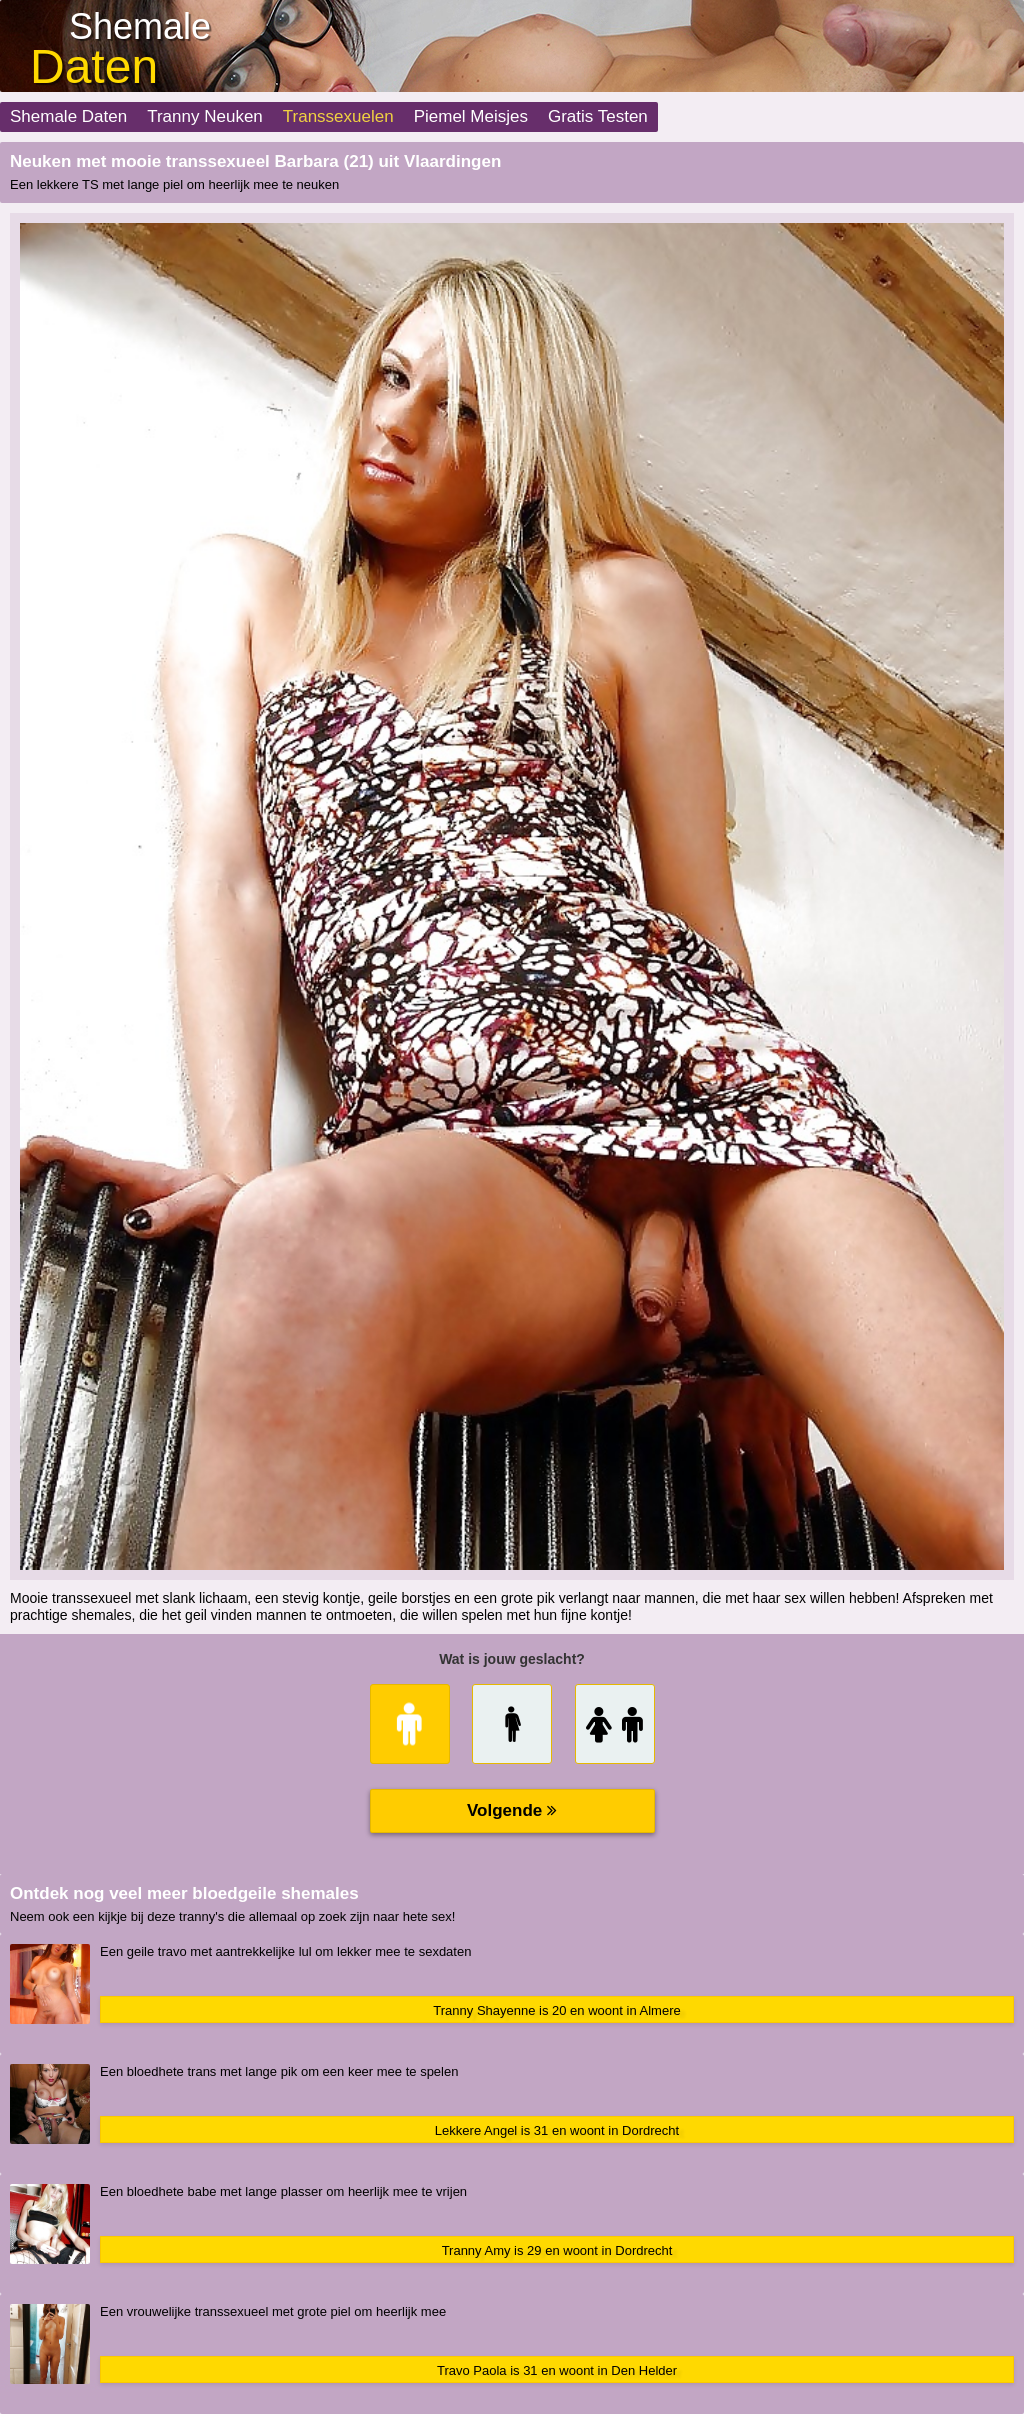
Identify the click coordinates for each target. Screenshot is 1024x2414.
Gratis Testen (598, 116)
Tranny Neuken (205, 116)
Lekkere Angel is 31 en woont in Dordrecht (557, 2130)
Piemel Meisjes (471, 116)
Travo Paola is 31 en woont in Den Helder (557, 2370)
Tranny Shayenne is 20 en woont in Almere (556, 2010)
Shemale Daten (68, 116)
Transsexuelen (338, 116)
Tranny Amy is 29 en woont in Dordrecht (557, 2250)
